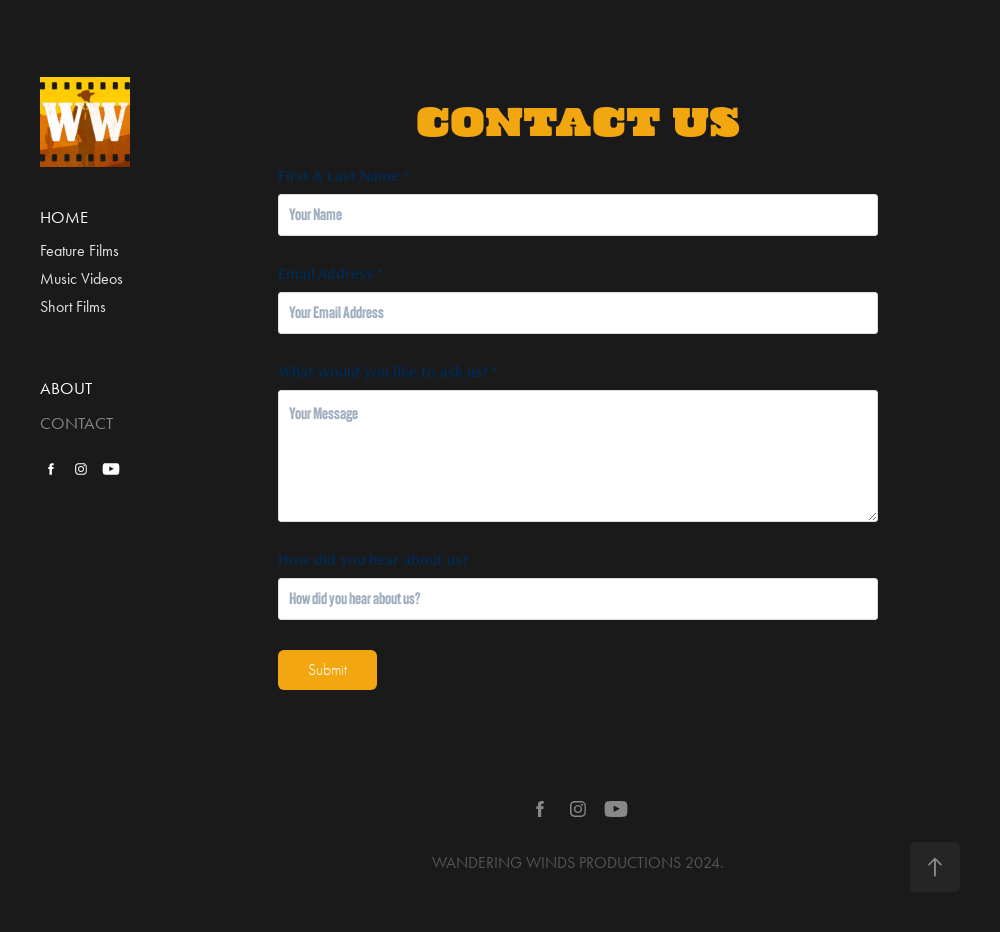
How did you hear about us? (373, 560)
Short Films (73, 306)
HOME (64, 217)
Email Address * (330, 274)
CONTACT (76, 423)
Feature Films (79, 250)
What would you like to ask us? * (388, 372)
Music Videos (81, 278)
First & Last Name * (343, 176)
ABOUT (66, 388)
